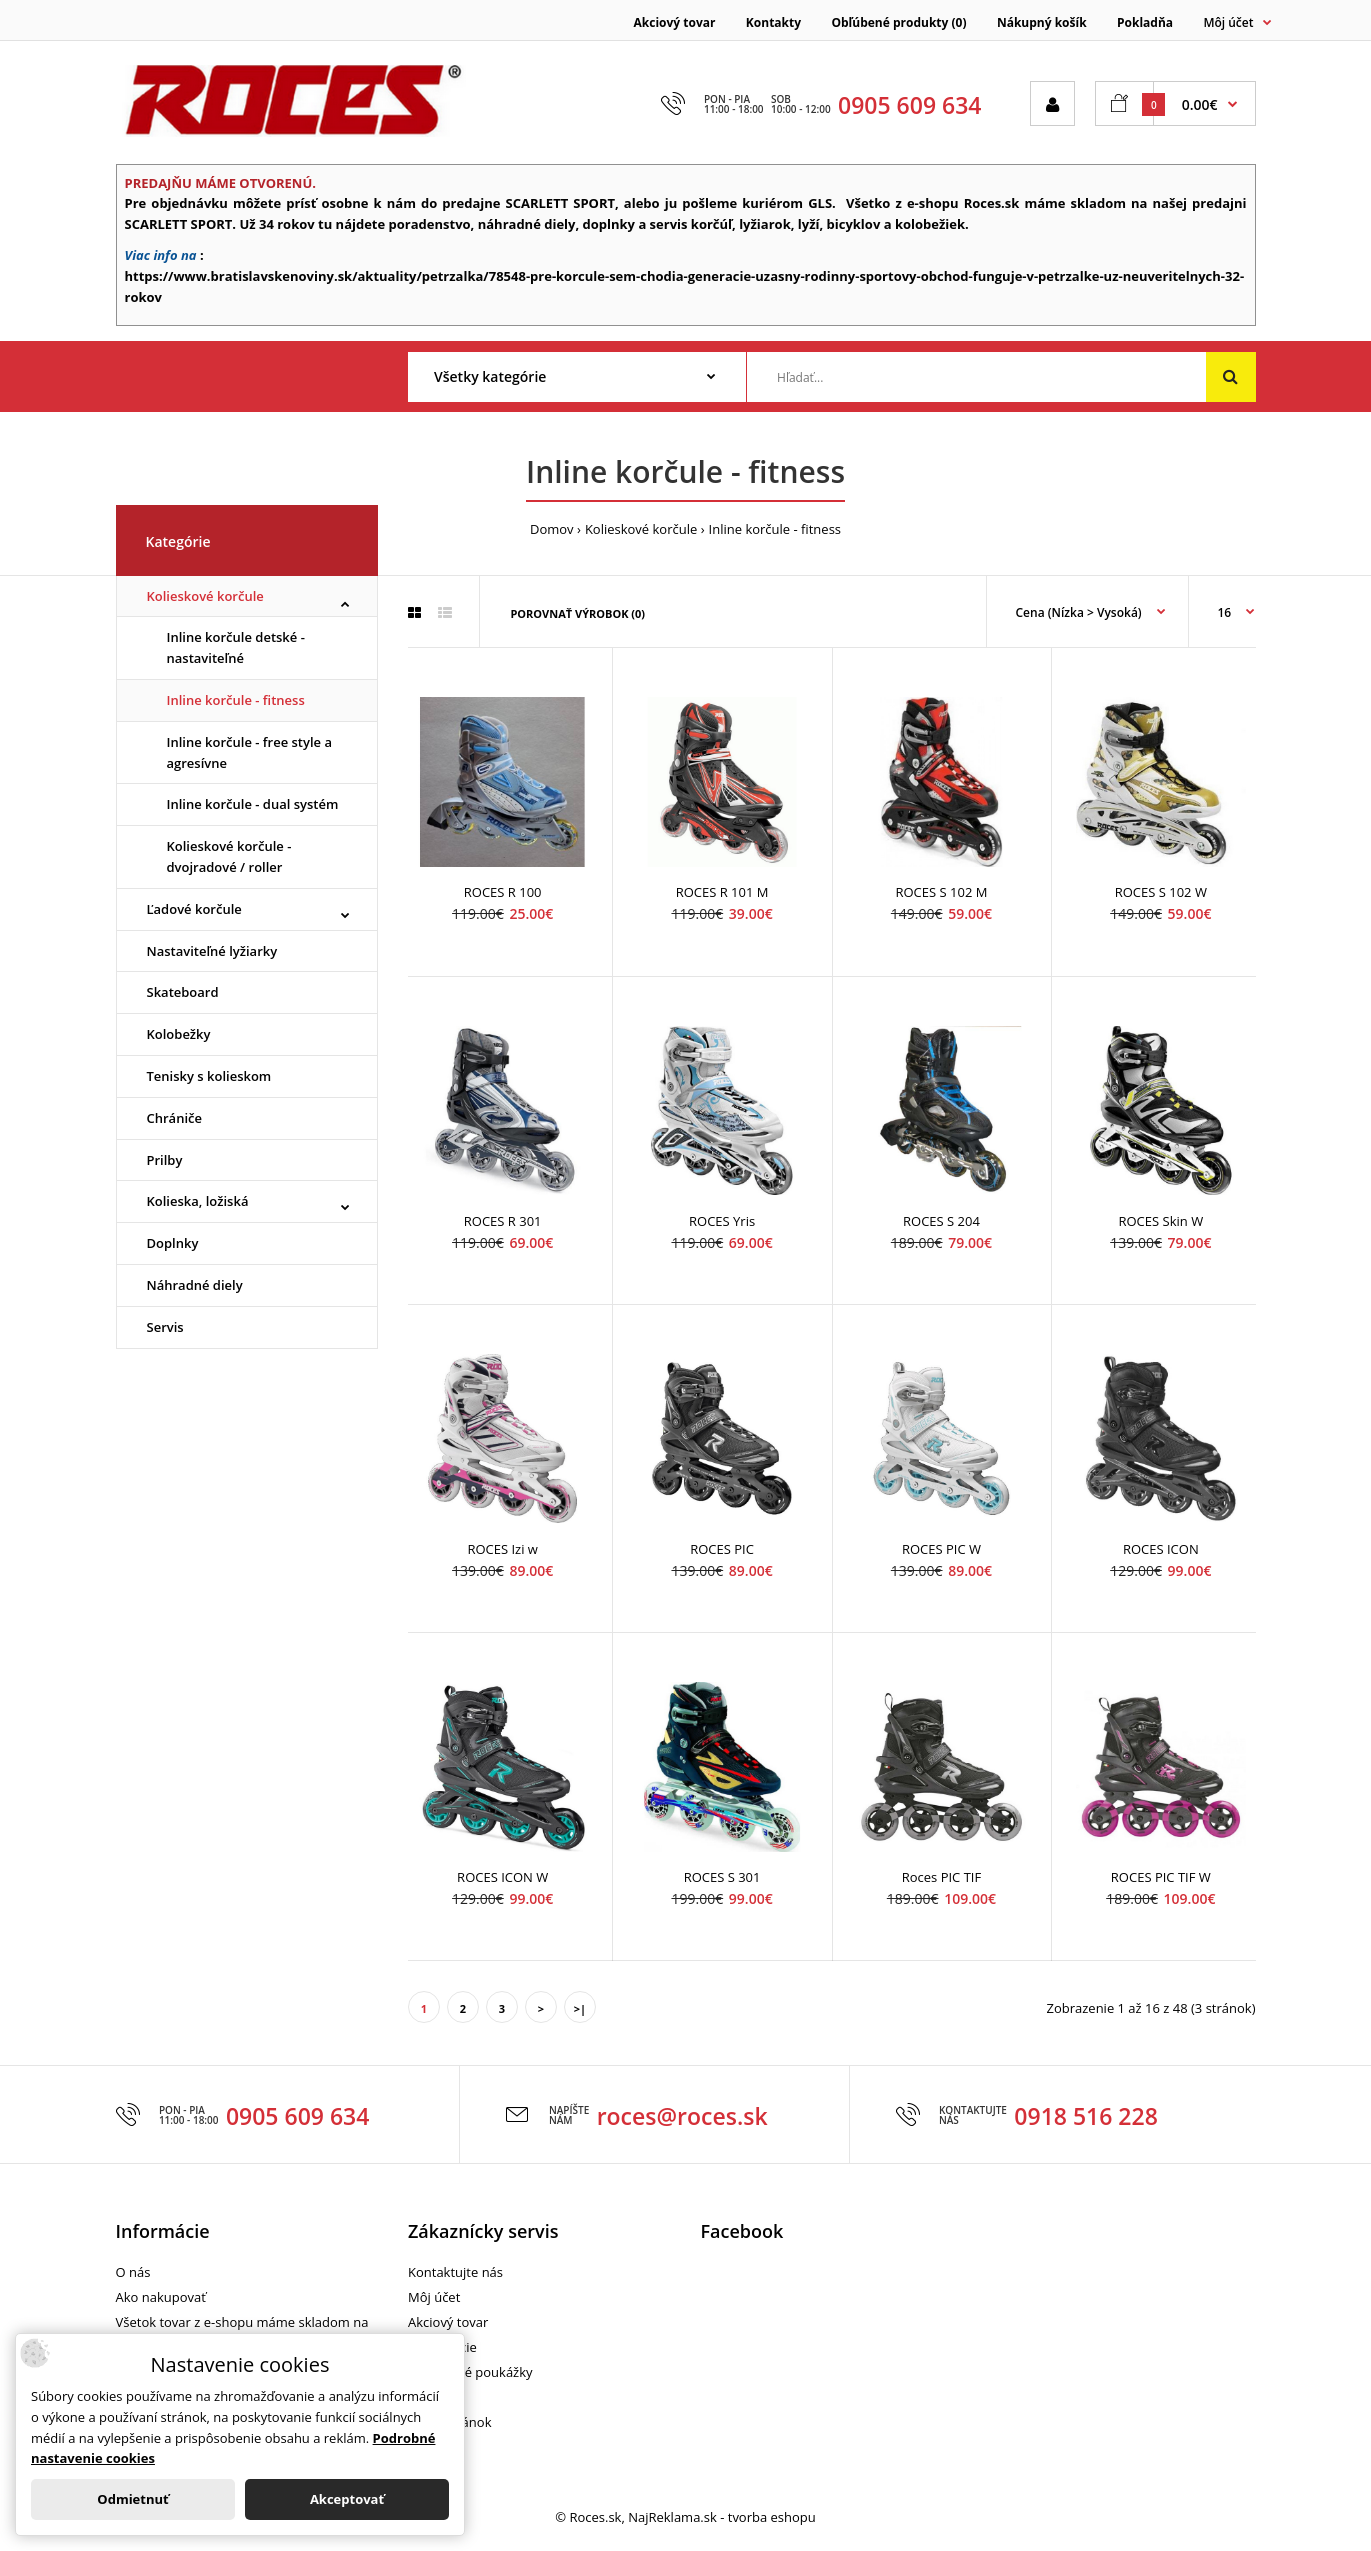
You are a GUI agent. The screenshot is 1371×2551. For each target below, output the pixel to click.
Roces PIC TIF (941, 1877)
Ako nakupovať (161, 2297)
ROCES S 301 (722, 1877)
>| (580, 2008)
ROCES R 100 (503, 892)
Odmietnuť (132, 2499)
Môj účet (434, 2297)
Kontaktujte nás (455, 2272)
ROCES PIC (722, 1549)
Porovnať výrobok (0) (577, 613)
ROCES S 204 (941, 1221)
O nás (133, 2272)
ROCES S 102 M (941, 892)
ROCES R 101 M (722, 892)
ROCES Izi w (502, 1549)
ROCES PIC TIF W (1161, 1877)
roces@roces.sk (682, 2116)
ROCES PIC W (941, 1549)
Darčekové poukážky (470, 2372)
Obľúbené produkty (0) (898, 22)
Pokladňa (1145, 22)
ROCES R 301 (503, 1221)
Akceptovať (347, 2499)
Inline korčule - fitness (775, 529)
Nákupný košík (1042, 22)
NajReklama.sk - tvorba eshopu (722, 2517)
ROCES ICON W (502, 1877)
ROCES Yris (722, 1221)
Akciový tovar (675, 22)
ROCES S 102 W (1161, 892)
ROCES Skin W (1160, 1221)
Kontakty (773, 22)
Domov (552, 529)
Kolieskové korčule (641, 529)
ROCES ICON (1161, 1549)
